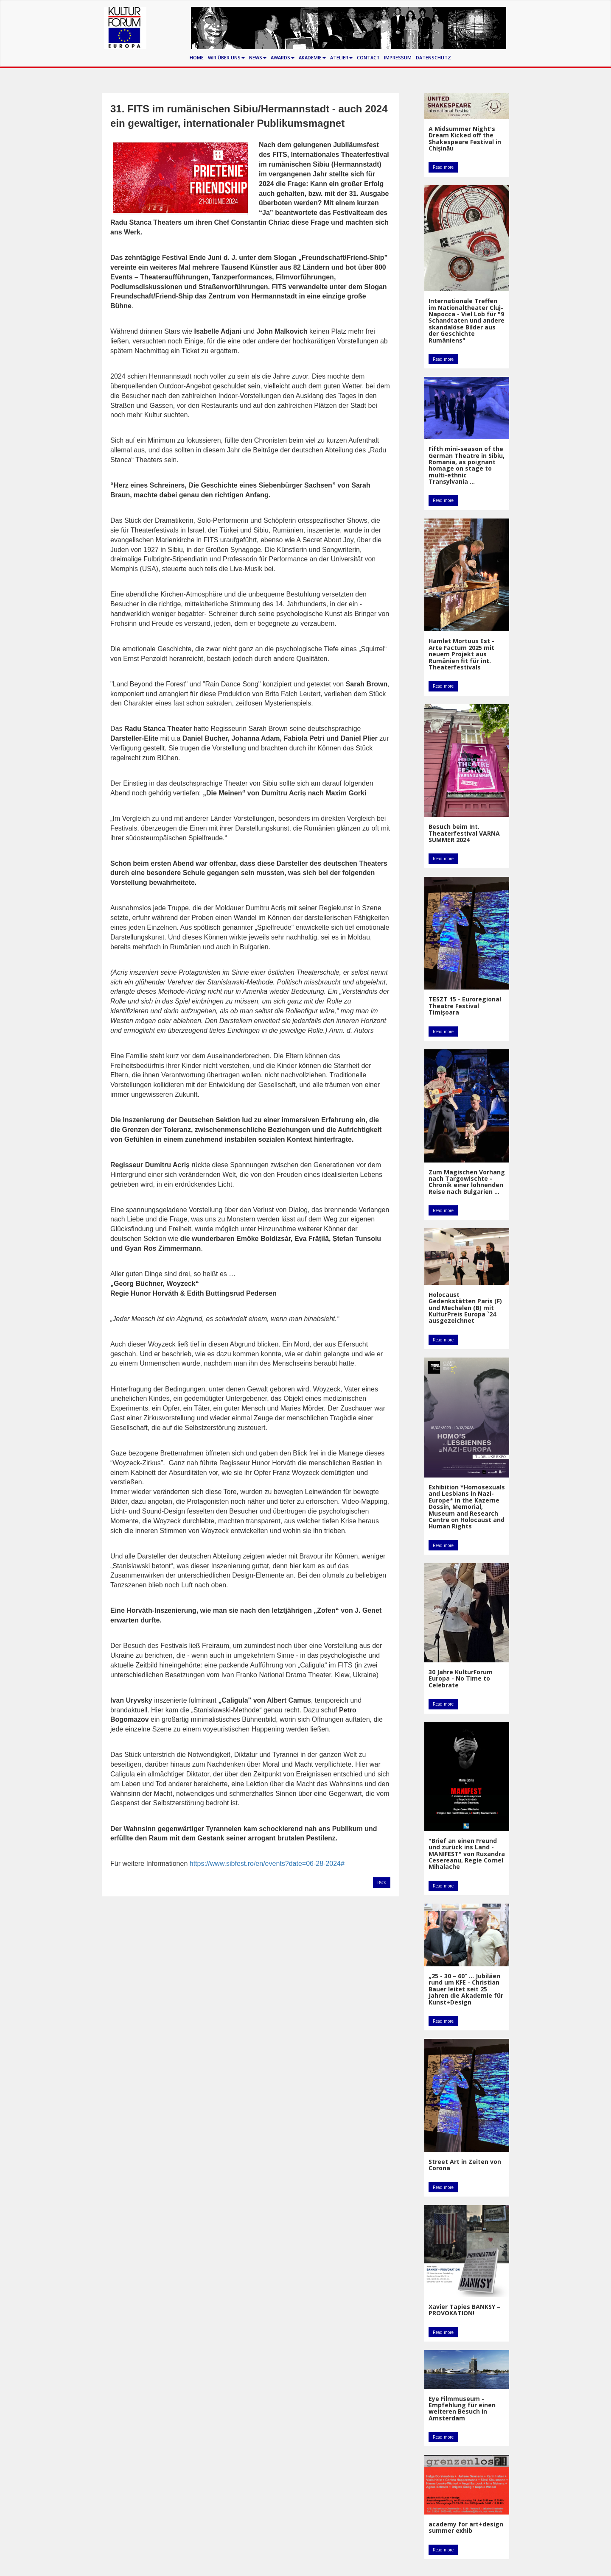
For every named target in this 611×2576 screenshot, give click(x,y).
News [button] (257, 57)
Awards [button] (282, 57)
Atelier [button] (341, 57)
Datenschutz (433, 57)
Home (197, 57)
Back (381, 1882)
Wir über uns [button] (226, 57)
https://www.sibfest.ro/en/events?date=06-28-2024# (267, 1863)
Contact (368, 57)
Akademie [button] (312, 57)
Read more (443, 167)
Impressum (398, 57)
